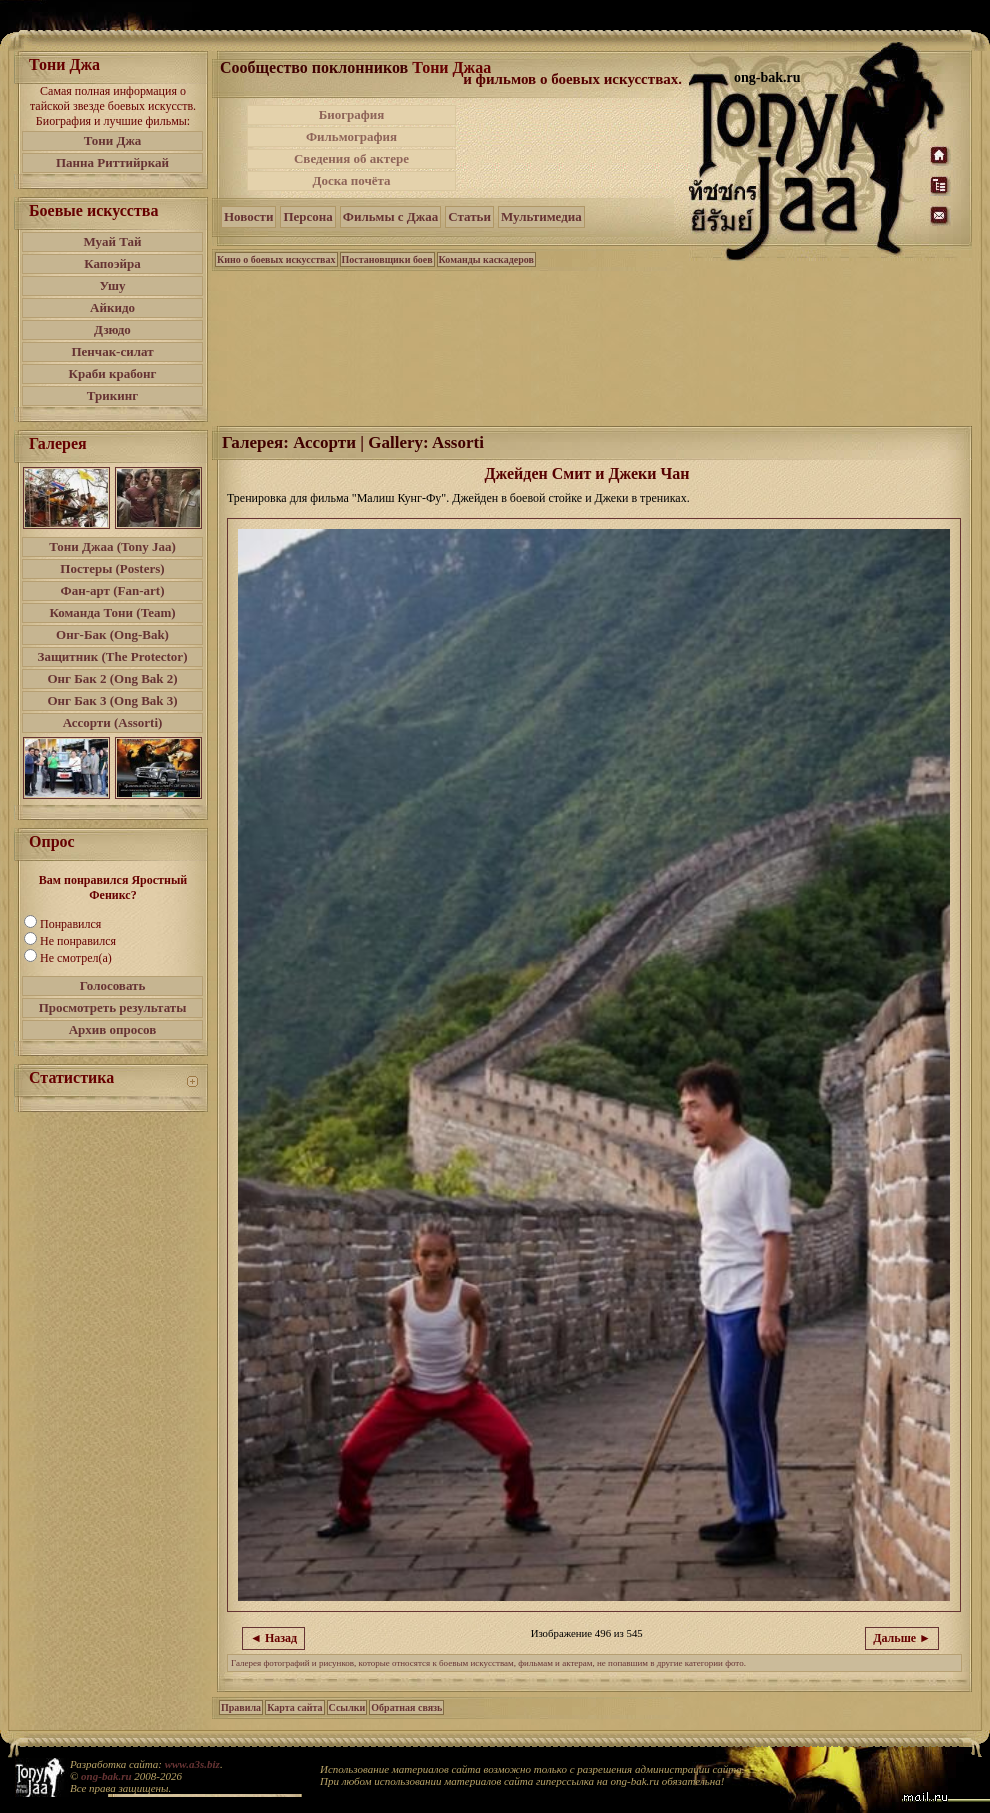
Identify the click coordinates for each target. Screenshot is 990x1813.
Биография (352, 114)
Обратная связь (406, 1707)
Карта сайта (294, 1707)
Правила (241, 1707)
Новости (248, 216)
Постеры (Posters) (112, 568)
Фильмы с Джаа (390, 216)
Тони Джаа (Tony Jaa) (112, 546)
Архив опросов (113, 1029)
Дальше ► (902, 1638)
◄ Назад (273, 1638)
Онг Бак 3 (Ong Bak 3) (112, 700)
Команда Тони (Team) (112, 612)
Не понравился (78, 941)
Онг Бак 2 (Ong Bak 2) (112, 678)
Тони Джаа (451, 67)
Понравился (70, 924)
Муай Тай (112, 241)
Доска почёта (351, 180)
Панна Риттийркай (112, 162)
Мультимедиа (541, 216)
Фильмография (351, 136)
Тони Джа (113, 140)
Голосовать (113, 985)
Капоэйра (112, 263)
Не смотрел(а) (76, 958)
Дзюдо (112, 329)
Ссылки (347, 1707)
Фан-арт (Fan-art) (113, 590)
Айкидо (112, 307)
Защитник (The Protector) (113, 656)
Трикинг (112, 395)
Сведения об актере (351, 158)
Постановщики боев (387, 259)
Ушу (113, 285)
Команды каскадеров (486, 259)
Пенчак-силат (112, 351)
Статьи (469, 216)
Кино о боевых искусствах (276, 259)
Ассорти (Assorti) (113, 722)
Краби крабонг (113, 373)
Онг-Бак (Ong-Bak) (112, 634)
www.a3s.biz (192, 1764)
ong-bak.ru (106, 1776)
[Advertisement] (574, 148)
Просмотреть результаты (113, 1007)
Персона (307, 216)
